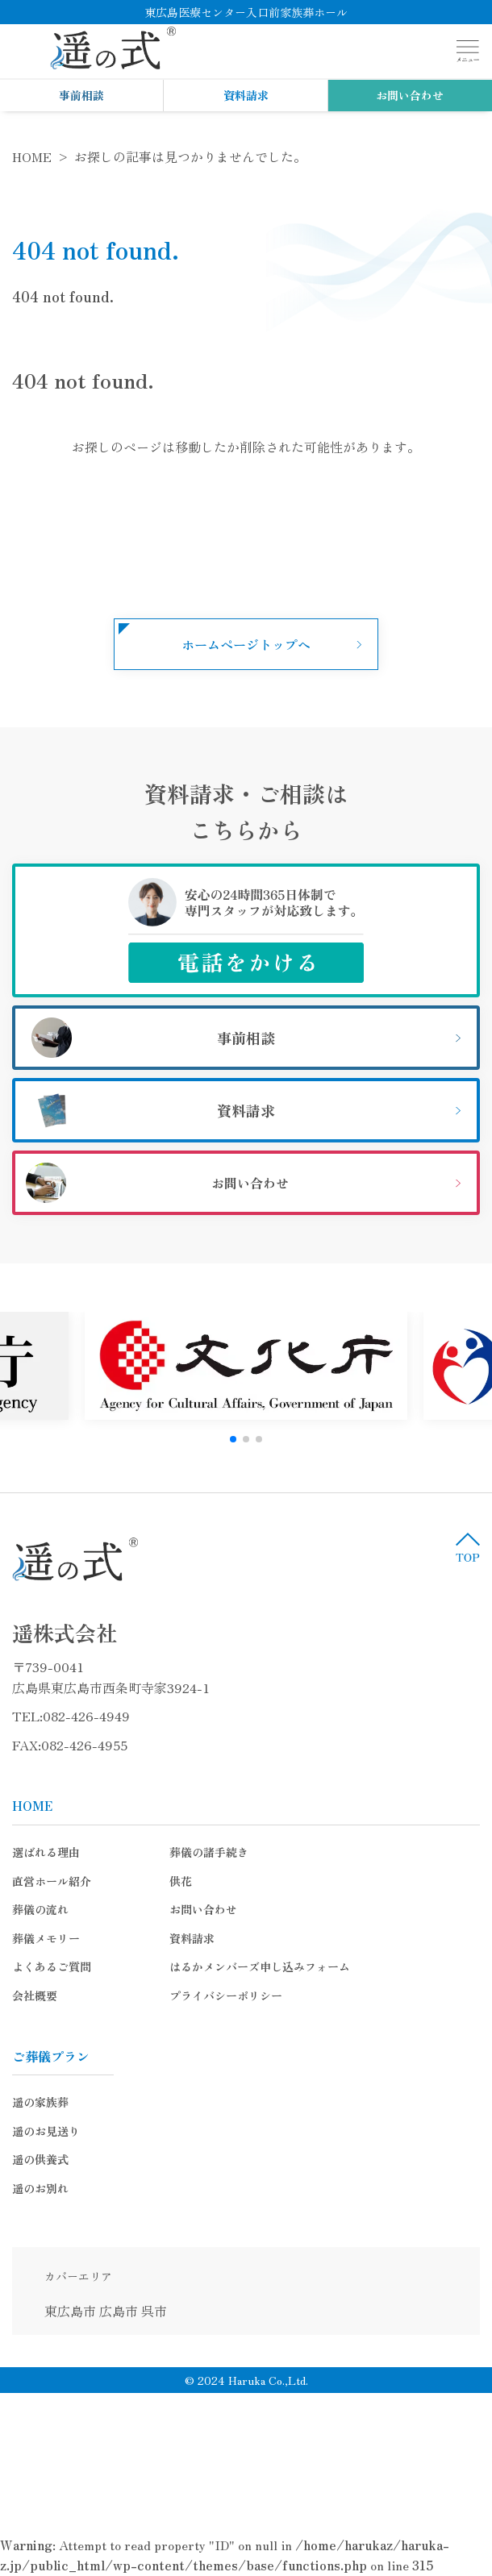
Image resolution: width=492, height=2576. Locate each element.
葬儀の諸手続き (208, 1852)
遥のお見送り (46, 2131)
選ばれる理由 (46, 1852)
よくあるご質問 (51, 1966)
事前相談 (81, 95)
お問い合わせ (410, 95)
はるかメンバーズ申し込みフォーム (259, 1966)
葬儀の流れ (40, 1909)
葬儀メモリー (46, 1938)
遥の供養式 (40, 2159)
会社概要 (34, 1995)
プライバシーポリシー (225, 1995)
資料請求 (246, 95)
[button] (233, 1439)
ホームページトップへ (246, 644)
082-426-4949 (86, 1715)
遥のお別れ (40, 2188)
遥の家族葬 (40, 2102)
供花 (180, 1881)
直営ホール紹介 (51, 1881)
